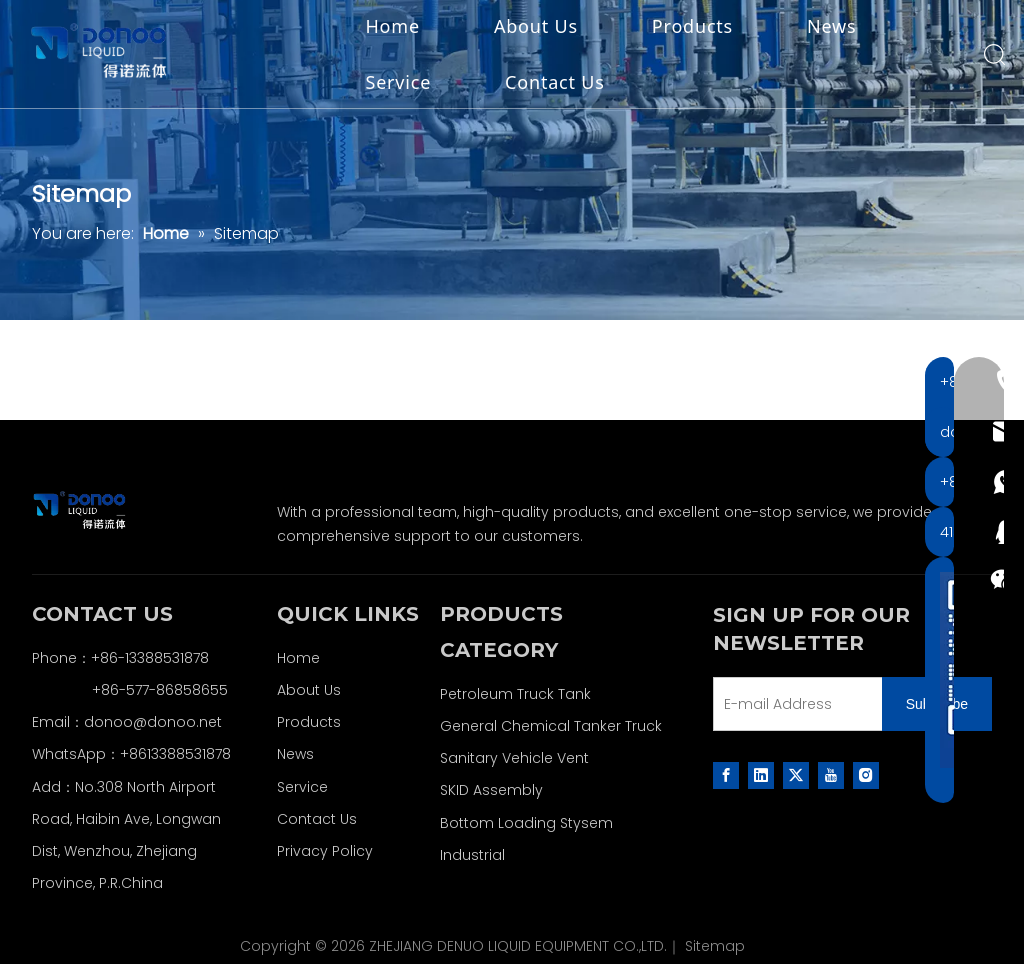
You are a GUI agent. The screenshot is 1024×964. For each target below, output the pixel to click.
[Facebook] (726, 775)
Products (697, 27)
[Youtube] (831, 775)
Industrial (472, 855)
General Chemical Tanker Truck (551, 726)
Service (404, 83)
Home (398, 27)
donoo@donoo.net (153, 722)
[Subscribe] (937, 704)
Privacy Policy (325, 851)
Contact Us (561, 83)
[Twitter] (796, 775)
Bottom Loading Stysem (526, 823)
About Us (541, 27)
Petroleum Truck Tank (515, 694)
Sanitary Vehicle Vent (514, 758)
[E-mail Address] (793, 704)
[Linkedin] (761, 775)
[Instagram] (866, 775)
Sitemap (715, 946)
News (837, 27)
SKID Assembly (491, 790)
